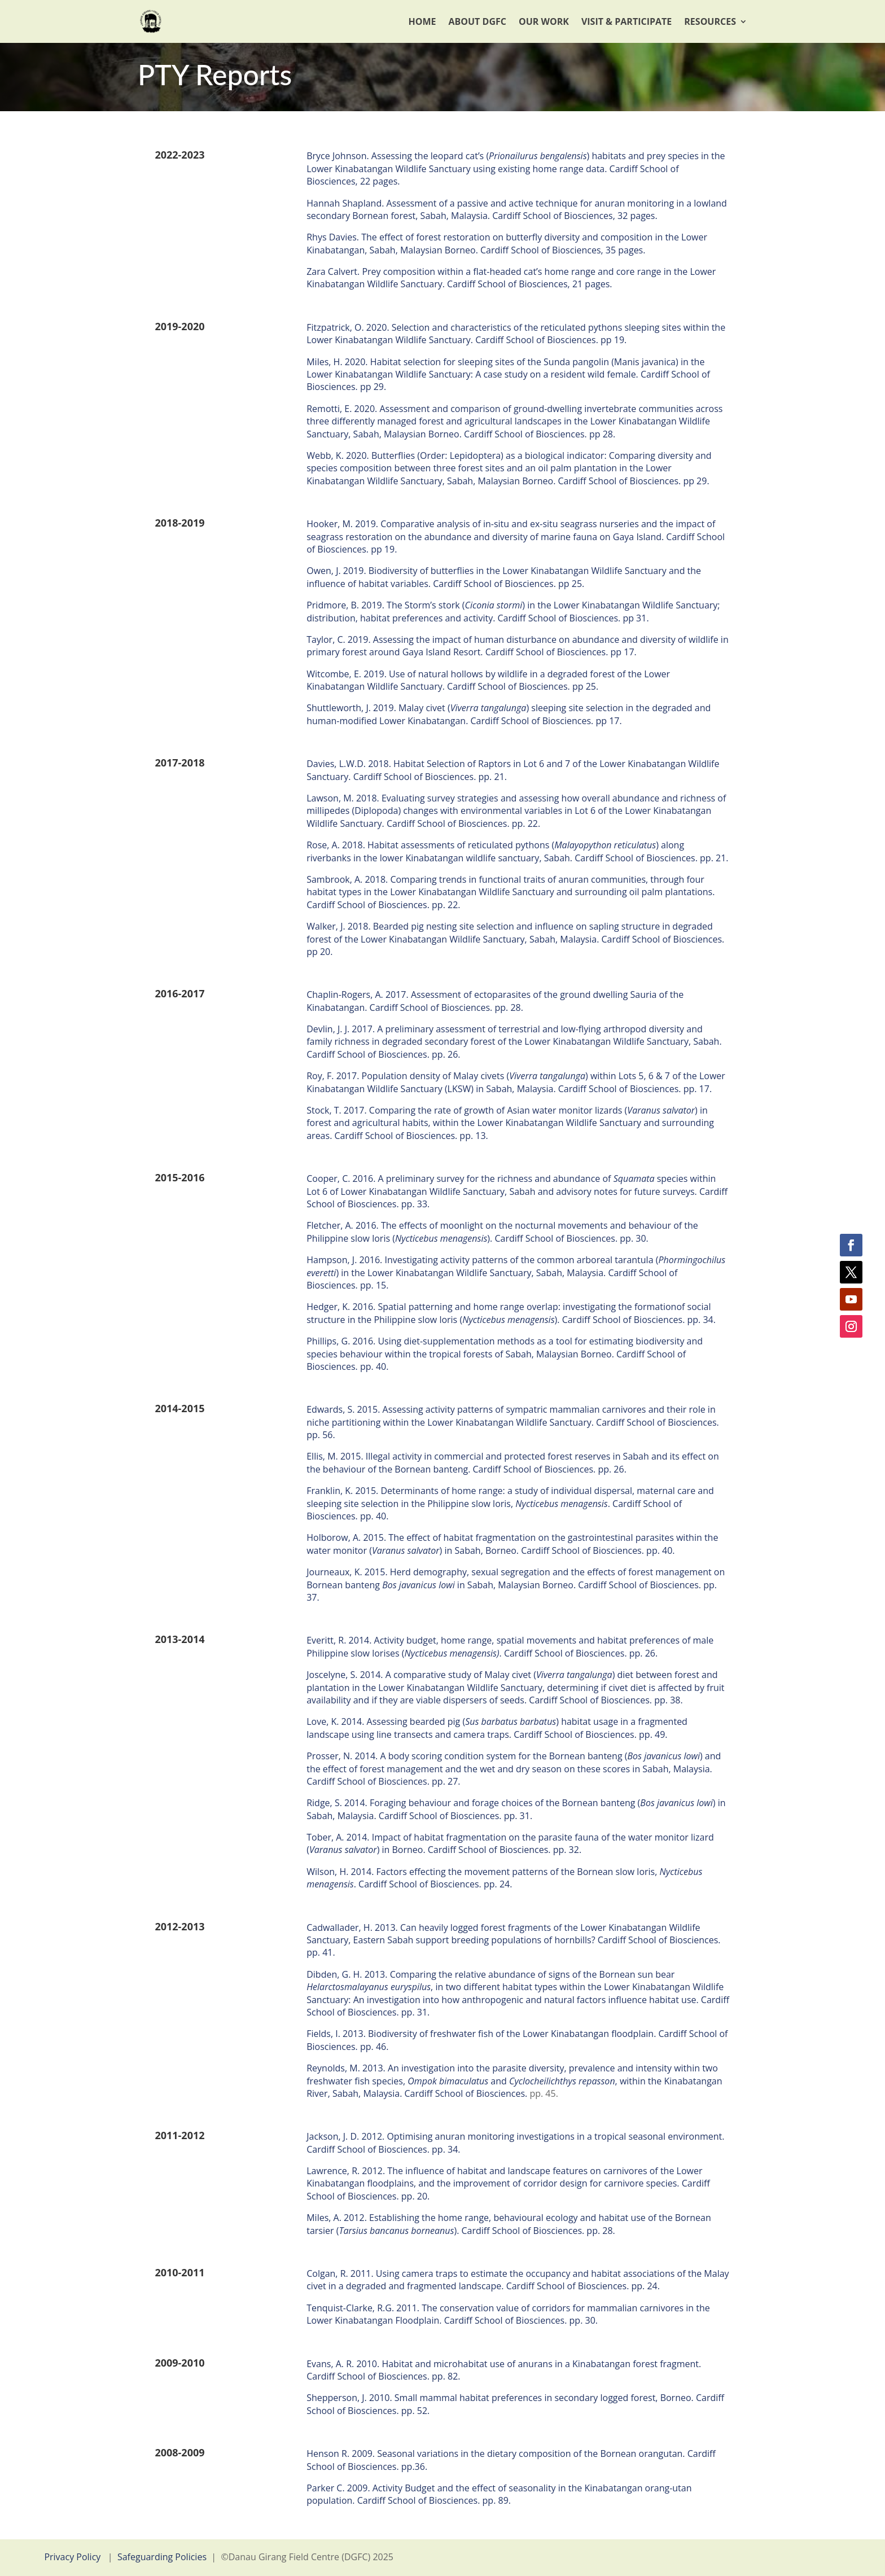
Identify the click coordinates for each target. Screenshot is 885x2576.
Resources (710, 21)
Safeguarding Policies (162, 2557)
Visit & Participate (626, 21)
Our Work (544, 21)
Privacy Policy (72, 2557)
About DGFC (477, 21)
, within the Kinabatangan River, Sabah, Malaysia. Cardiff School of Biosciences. (514, 2087)
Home (422, 21)
